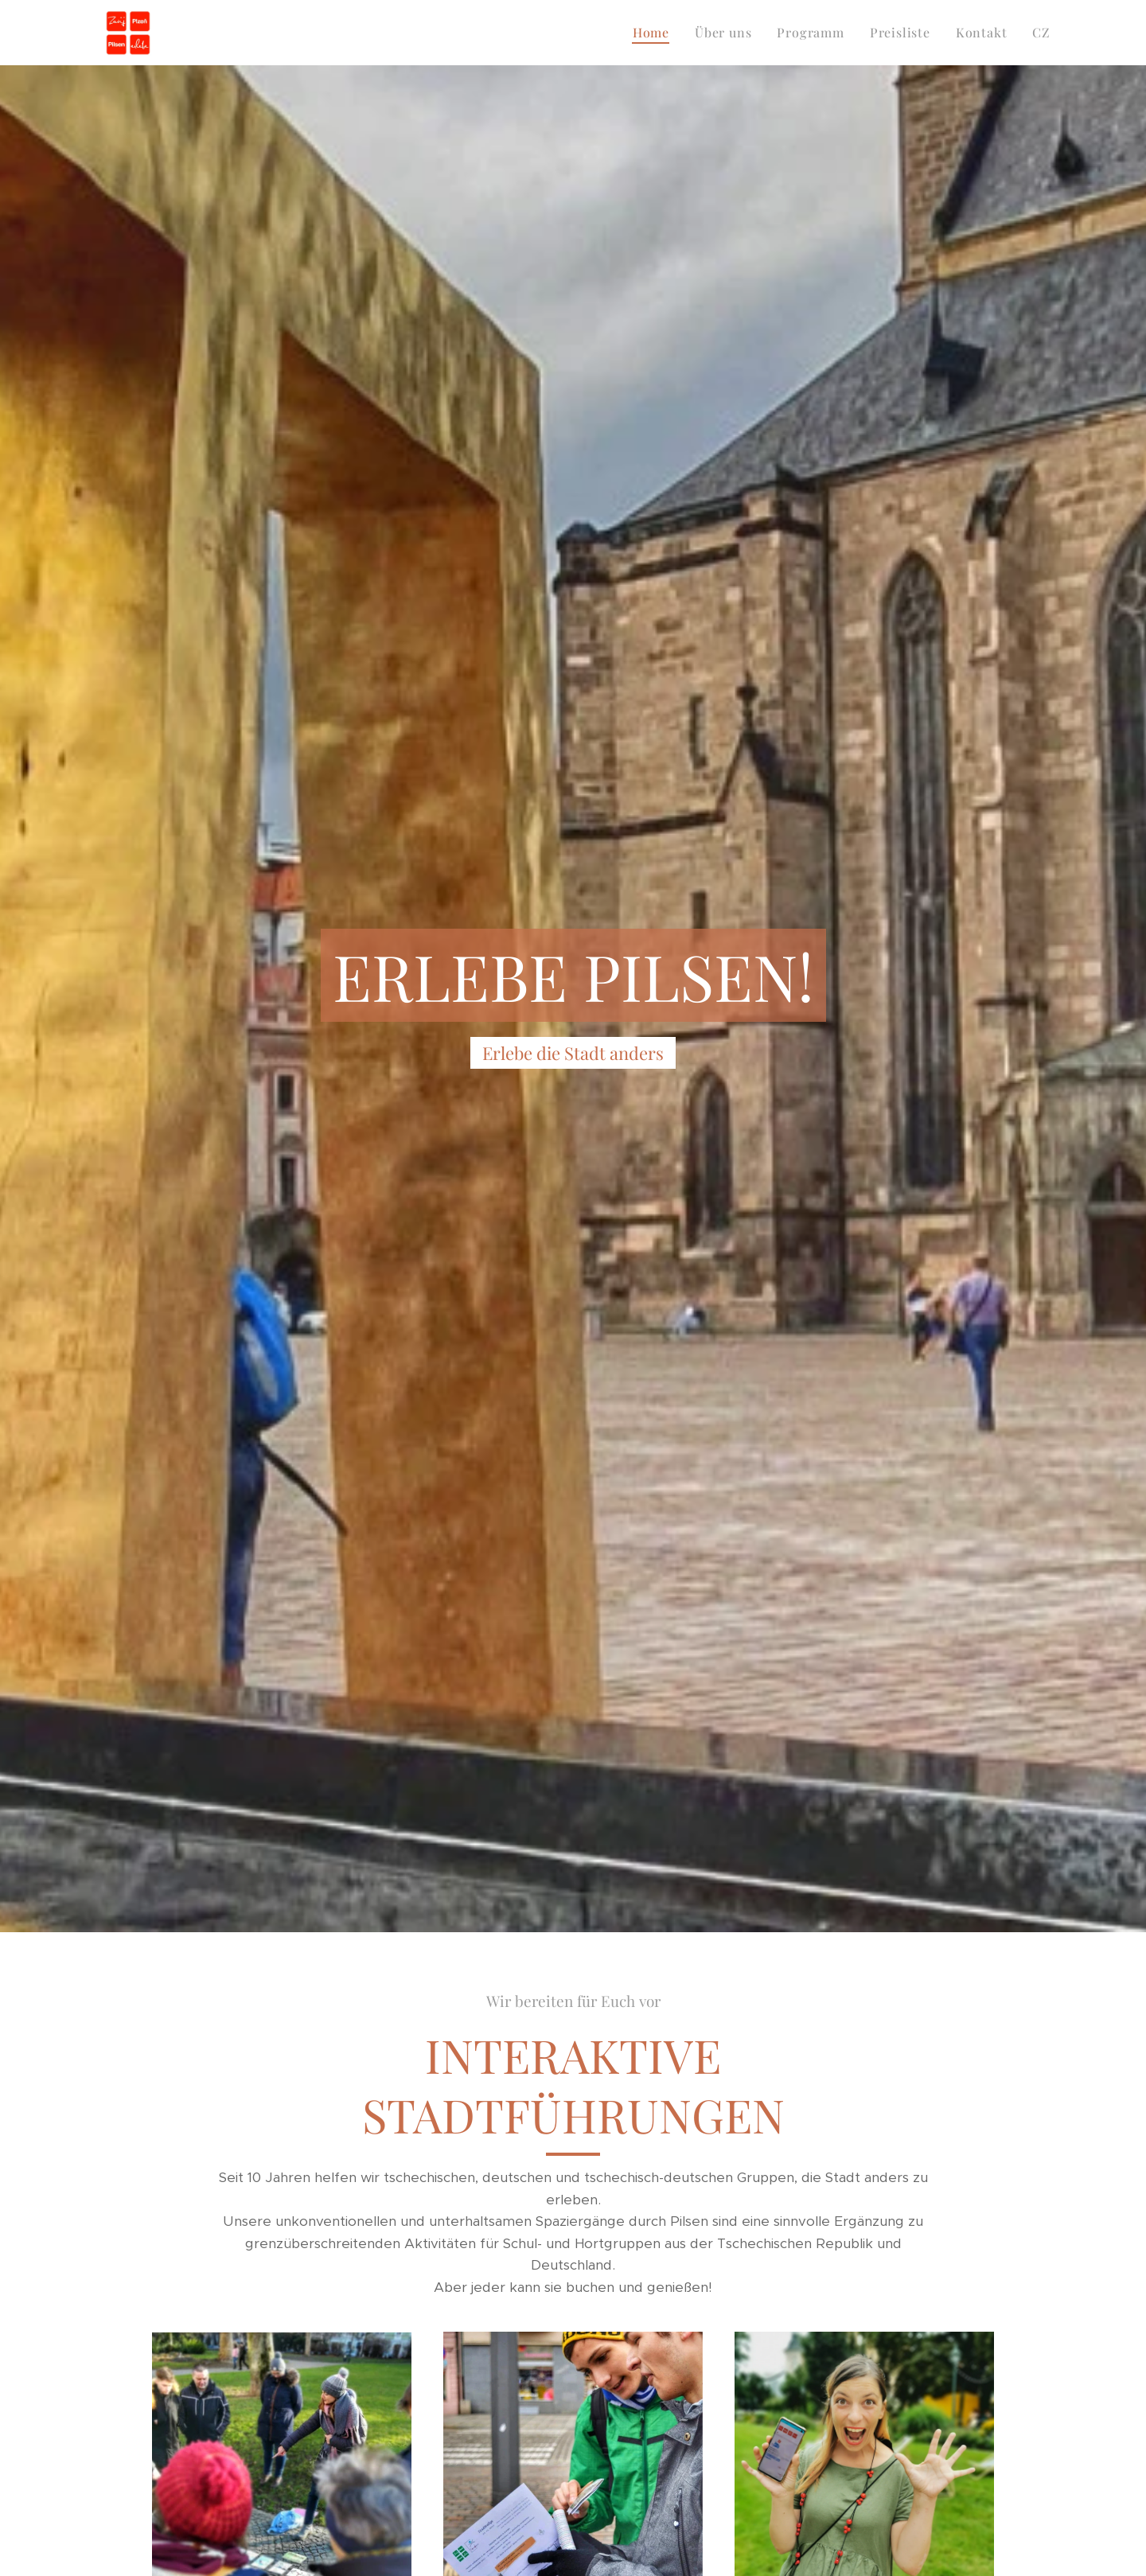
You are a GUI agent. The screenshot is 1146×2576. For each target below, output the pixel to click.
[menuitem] (655, 33)
